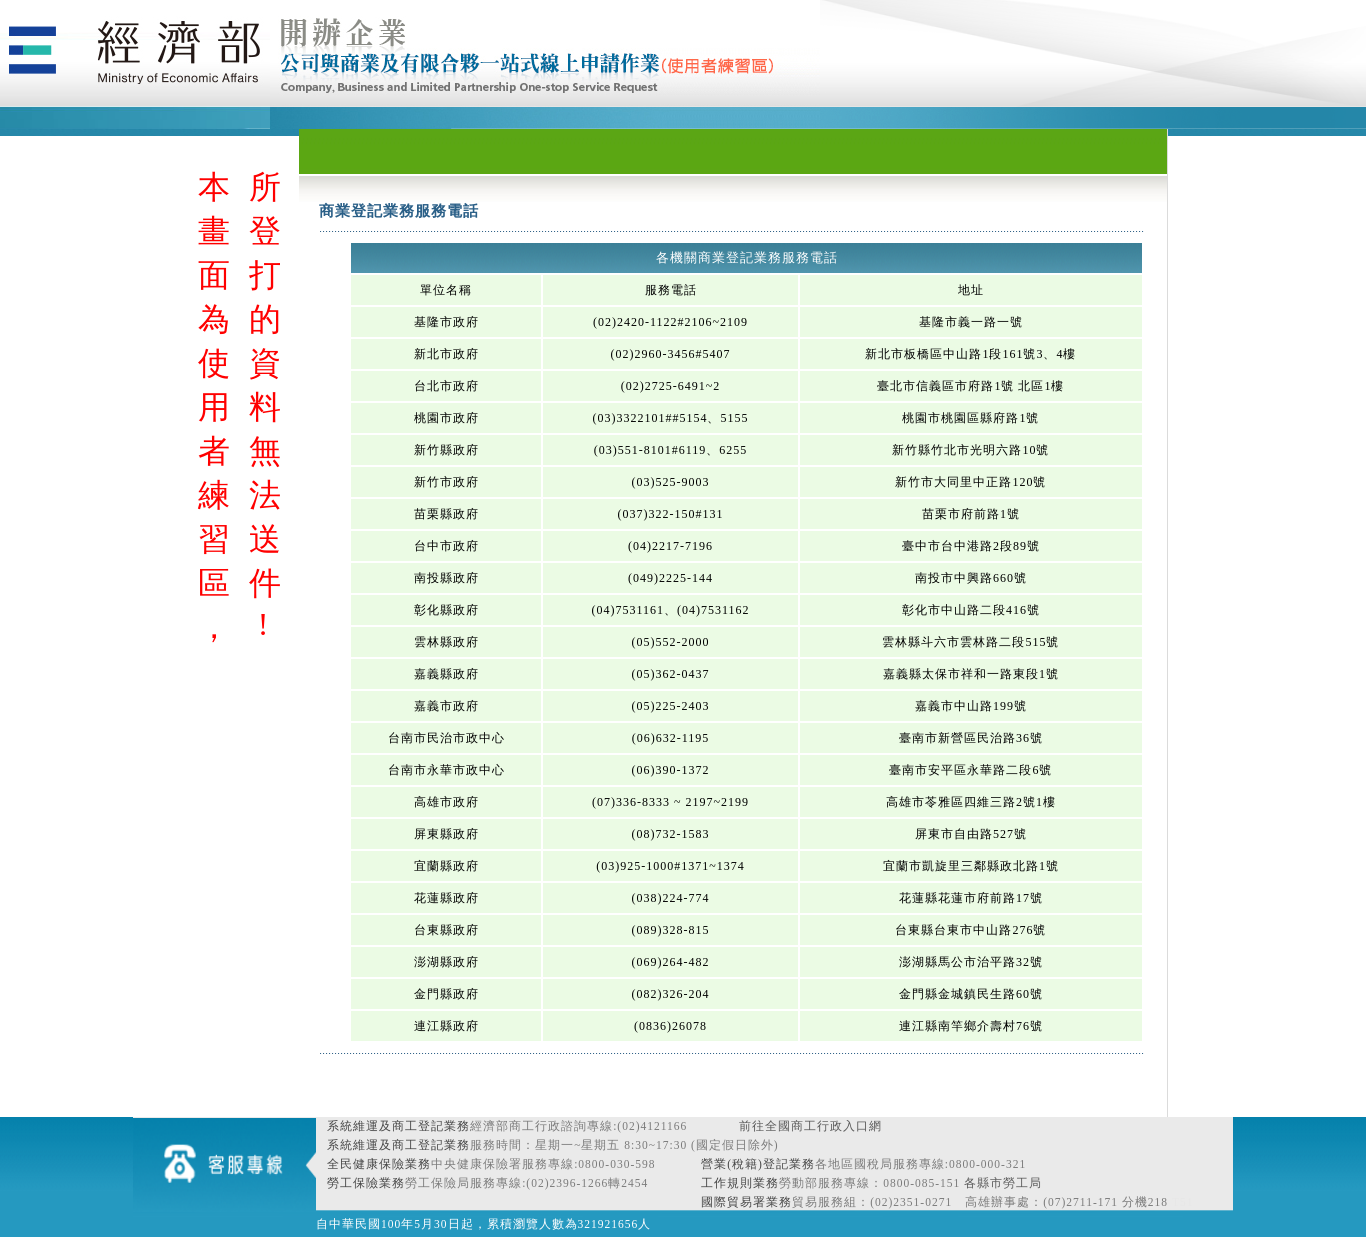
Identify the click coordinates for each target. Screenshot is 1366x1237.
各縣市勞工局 (1003, 1183)
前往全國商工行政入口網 (810, 1126)
